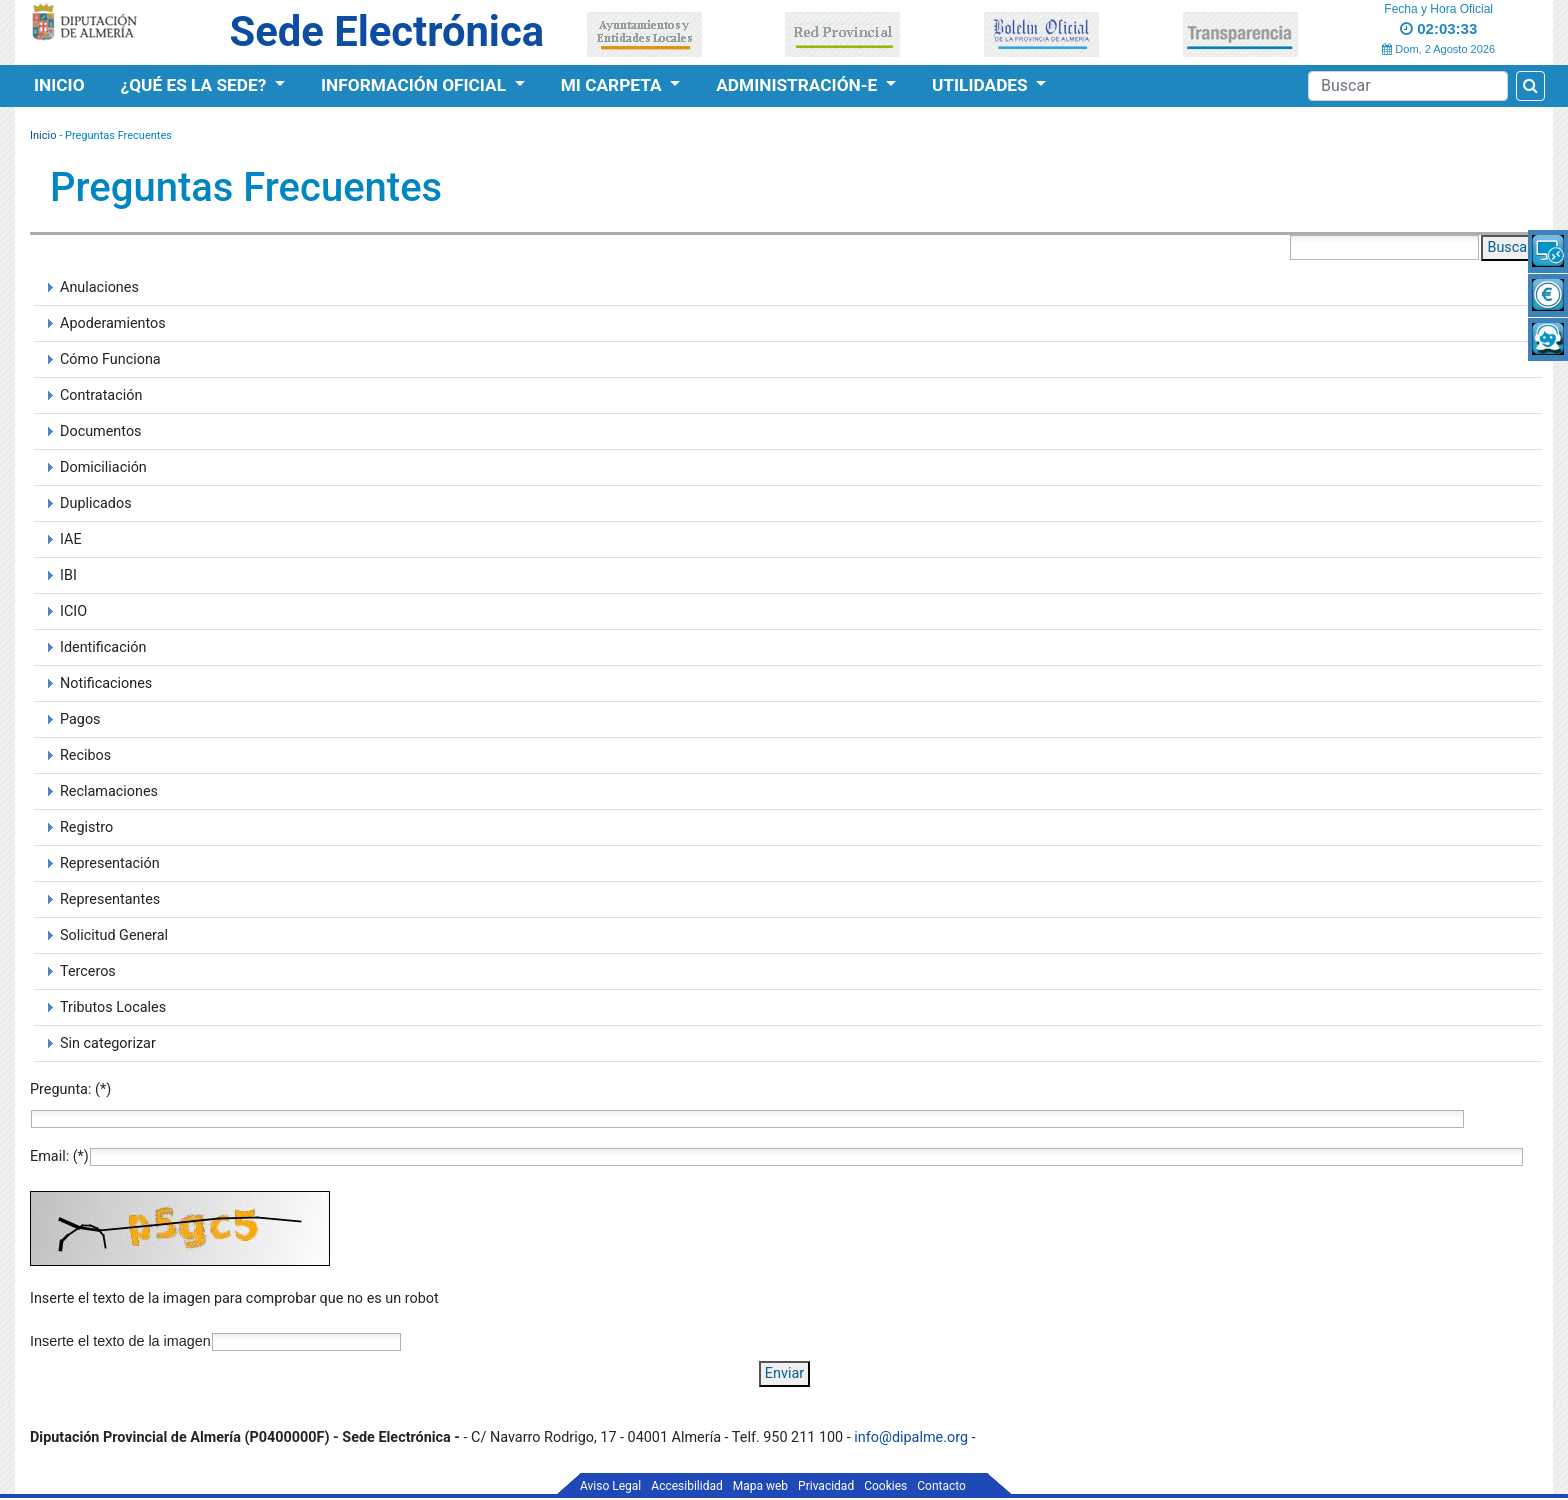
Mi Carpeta (613, 85)
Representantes (110, 899)
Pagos (80, 719)
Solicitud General (114, 935)
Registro (86, 827)
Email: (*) (59, 1156)
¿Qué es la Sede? (196, 85)
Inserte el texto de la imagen (120, 1341)
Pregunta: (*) (70, 1089)
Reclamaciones (109, 791)
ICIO (73, 611)
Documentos (101, 431)
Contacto (941, 1486)
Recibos (85, 755)
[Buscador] (1408, 86)
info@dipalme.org (911, 1437)
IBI (68, 575)
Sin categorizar (108, 1043)
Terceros (88, 971)
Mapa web (760, 1486)
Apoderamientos (113, 323)
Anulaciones (99, 287)
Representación (110, 863)
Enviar (784, 1373)
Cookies (885, 1486)
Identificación (103, 647)
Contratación (101, 395)
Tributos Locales (113, 1007)
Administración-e (798, 85)
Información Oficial (415, 85)
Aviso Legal (610, 1486)
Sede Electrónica (387, 31)
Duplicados (96, 503)
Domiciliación (103, 467)
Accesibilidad (686, 1486)
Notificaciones (106, 683)
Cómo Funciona (110, 359)
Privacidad (826, 1486)
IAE (71, 539)
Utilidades (982, 85)
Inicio (59, 85)
